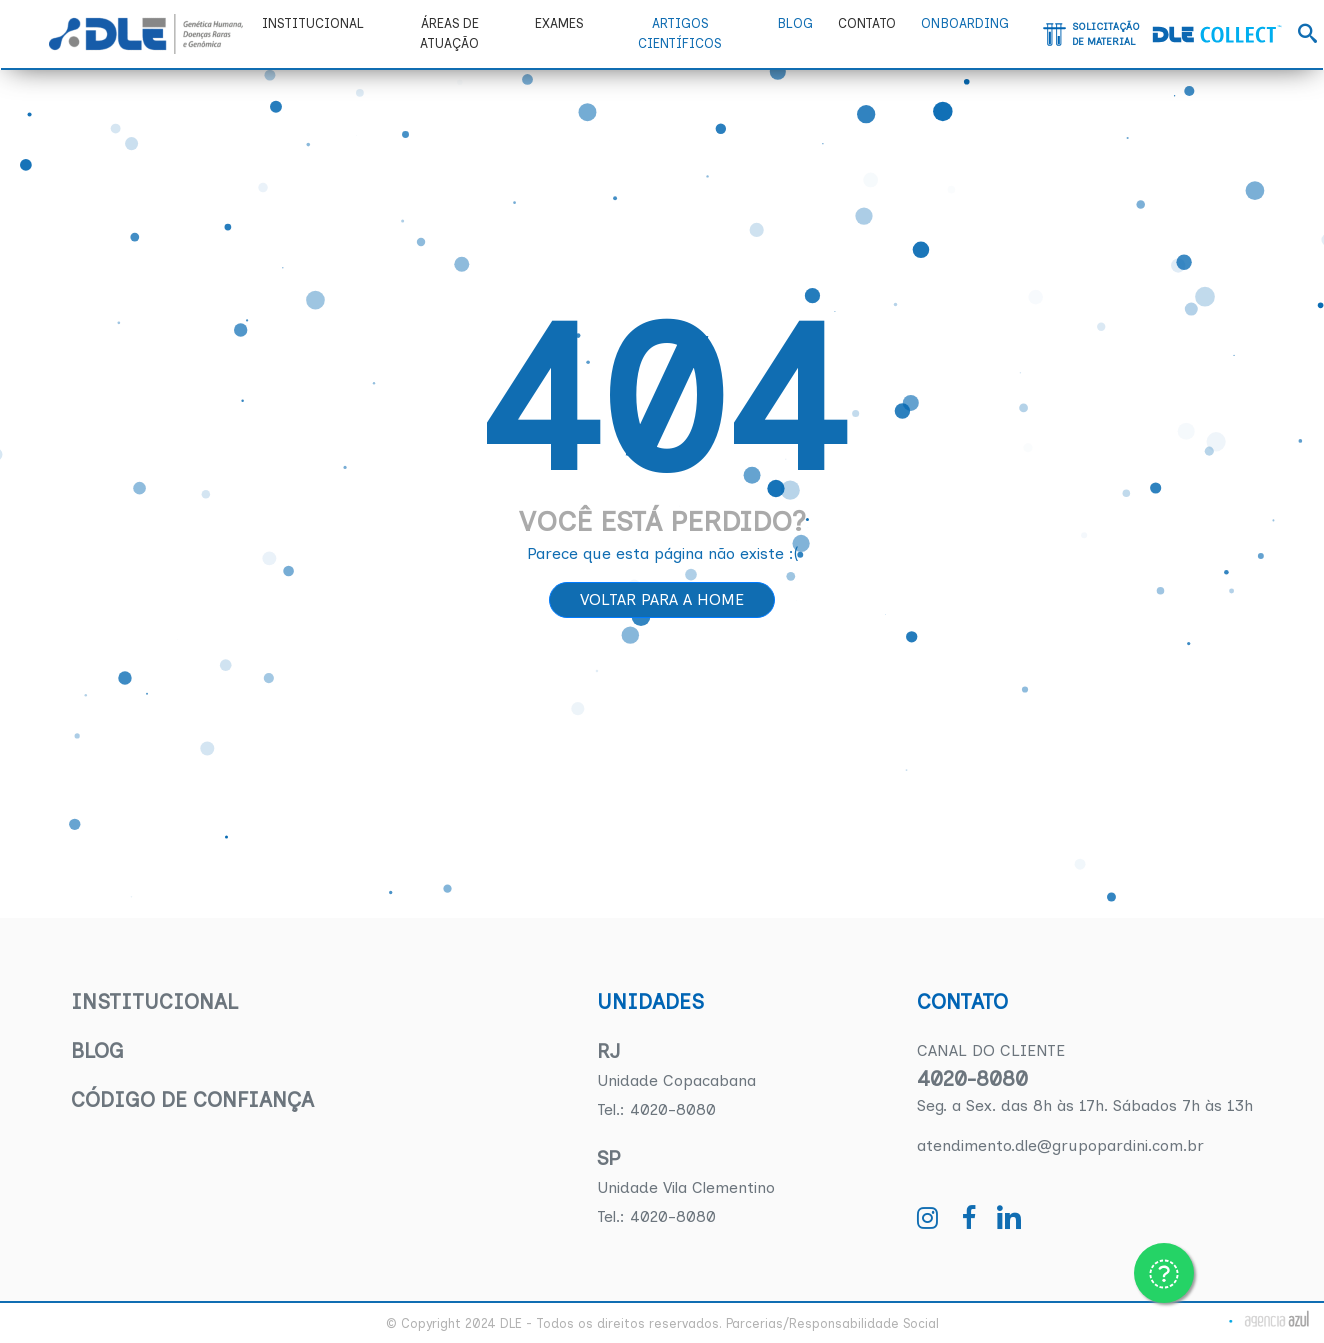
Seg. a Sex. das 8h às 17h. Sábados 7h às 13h (1085, 1105)
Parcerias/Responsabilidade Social (832, 1323)
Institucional (154, 1001)
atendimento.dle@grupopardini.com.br (1060, 1145)
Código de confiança (192, 1099)
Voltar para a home (662, 599)
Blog (97, 1050)
